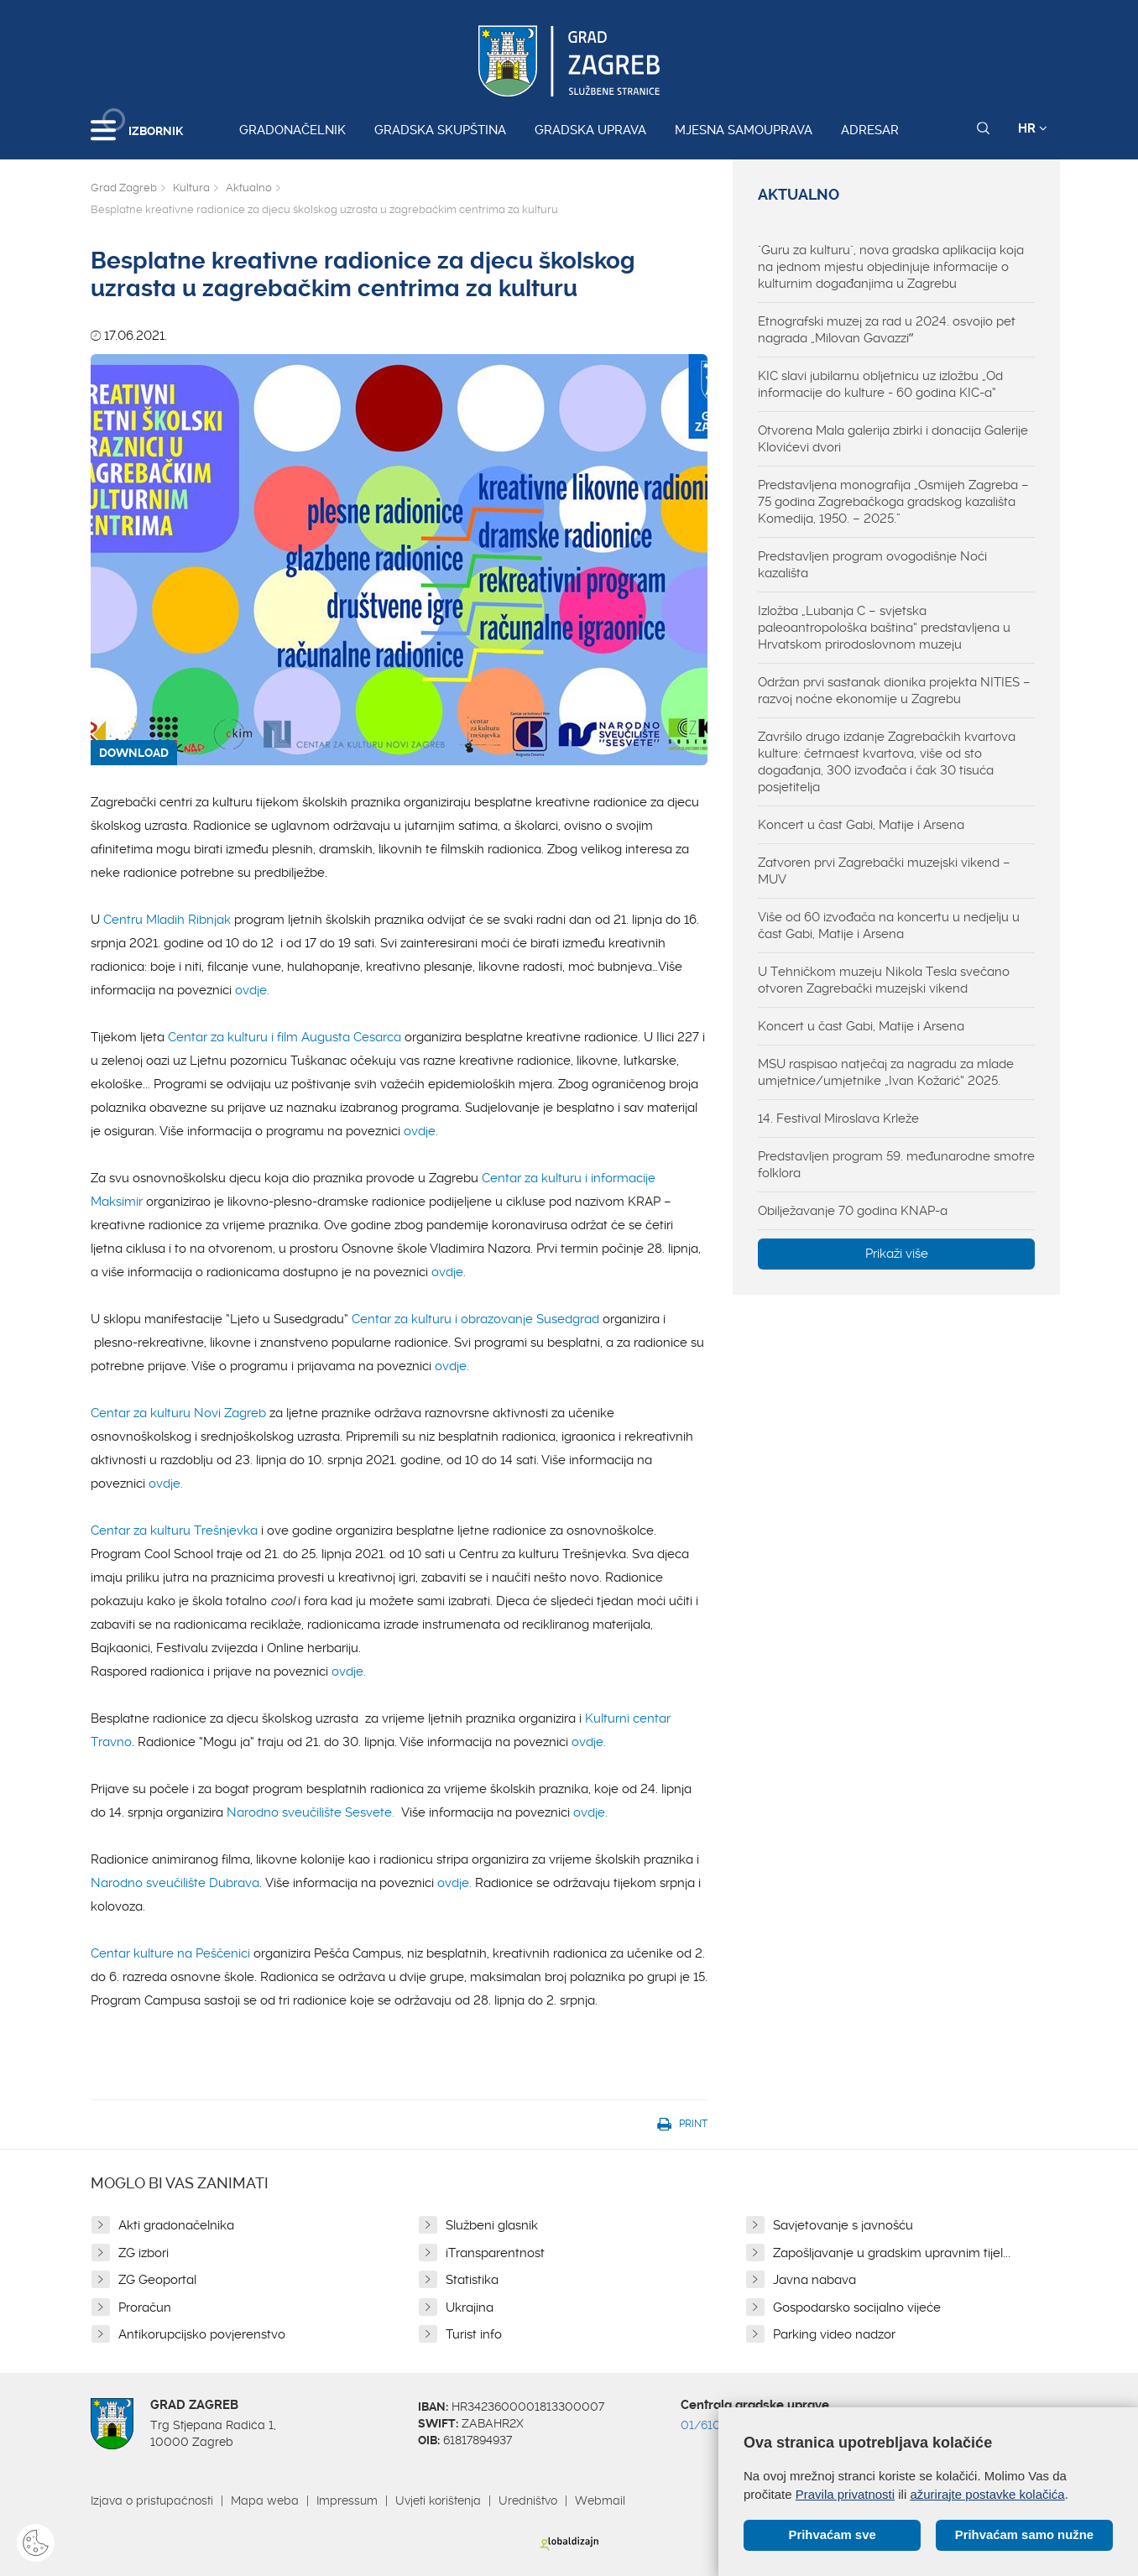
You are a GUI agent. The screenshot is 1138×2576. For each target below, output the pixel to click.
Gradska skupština (440, 130)
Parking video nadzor (834, 2334)
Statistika (472, 2279)
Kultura (191, 187)
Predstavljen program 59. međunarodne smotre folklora (896, 1165)
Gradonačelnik (292, 130)
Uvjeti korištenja (438, 2500)
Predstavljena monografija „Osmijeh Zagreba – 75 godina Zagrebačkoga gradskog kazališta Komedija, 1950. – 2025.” (893, 501)
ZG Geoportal (157, 2279)
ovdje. (252, 990)
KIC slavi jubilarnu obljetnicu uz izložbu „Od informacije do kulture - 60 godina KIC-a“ (880, 384)
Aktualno (249, 187)
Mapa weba (265, 2500)
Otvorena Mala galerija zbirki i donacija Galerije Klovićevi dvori (893, 439)
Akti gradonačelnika (176, 2225)
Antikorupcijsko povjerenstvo (201, 2334)
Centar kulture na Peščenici (172, 1953)
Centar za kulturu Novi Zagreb (178, 1413)
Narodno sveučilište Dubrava (175, 1882)
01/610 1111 (712, 2425)
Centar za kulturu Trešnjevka (174, 1530)
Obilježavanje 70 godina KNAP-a (852, 1210)
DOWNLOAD (134, 752)
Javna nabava (814, 2279)
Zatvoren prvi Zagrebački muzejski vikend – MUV (884, 871)
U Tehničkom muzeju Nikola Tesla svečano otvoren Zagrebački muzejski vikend (884, 980)
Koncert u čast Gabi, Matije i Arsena (861, 824)
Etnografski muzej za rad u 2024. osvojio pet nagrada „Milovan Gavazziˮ (886, 330)
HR (1032, 128)
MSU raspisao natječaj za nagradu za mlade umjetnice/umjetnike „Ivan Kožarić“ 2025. (886, 1072)
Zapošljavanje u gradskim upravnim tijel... (891, 2253)
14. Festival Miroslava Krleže (838, 1118)
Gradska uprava (590, 130)
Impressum (347, 2500)
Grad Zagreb (124, 187)
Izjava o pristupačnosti (152, 2500)
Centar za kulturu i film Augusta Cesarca (284, 1037)
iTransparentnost (495, 2253)
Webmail (600, 2500)
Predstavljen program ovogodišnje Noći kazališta (872, 565)
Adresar (870, 130)
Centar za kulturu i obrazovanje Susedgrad (477, 1319)
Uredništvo (528, 2500)
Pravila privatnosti (845, 2493)
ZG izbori (143, 2253)
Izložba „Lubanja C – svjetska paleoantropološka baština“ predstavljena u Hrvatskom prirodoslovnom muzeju (884, 627)
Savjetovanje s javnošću (843, 2225)
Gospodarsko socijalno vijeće (857, 2307)
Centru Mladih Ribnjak (168, 919)
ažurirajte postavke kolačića (987, 2493)
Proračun (144, 2307)
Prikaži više (896, 1253)
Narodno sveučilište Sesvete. (310, 1812)
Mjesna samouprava (743, 130)
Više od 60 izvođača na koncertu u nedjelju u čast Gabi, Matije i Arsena (889, 925)
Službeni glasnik (492, 2225)
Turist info (474, 2334)
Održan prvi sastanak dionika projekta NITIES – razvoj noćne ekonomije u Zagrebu (894, 691)
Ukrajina (469, 2307)
